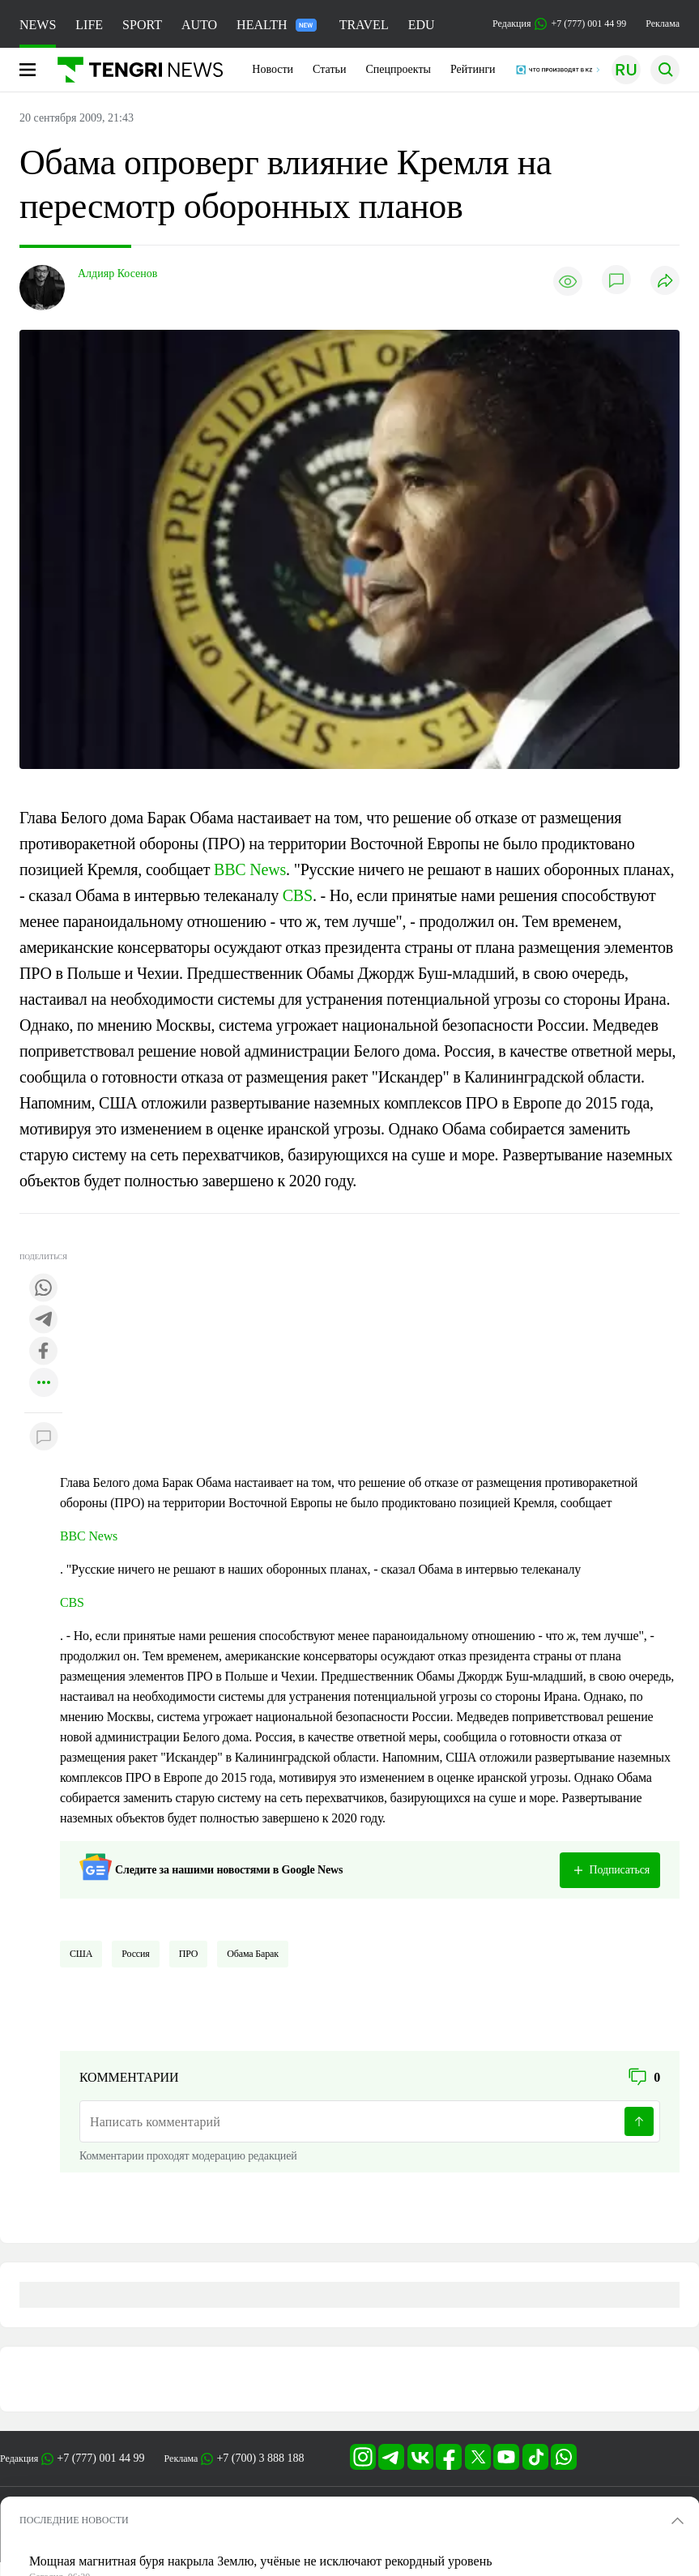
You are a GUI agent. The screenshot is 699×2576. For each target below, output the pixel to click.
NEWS (37, 25)
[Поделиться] (665, 281)
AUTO (199, 25)
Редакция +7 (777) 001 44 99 (559, 24)
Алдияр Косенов (117, 273)
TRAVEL (364, 25)
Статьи (329, 69)
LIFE (89, 25)
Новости (272, 69)
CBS (298, 895)
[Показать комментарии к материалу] (43, 1437)
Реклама (663, 23)
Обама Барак (253, 1953)
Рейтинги (473, 69)
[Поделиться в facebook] (43, 1352)
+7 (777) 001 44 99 (100, 2458)
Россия (135, 1953)
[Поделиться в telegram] (43, 1320)
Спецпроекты (398, 69)
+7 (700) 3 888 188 (260, 2458)
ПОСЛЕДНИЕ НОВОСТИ (74, 2520)
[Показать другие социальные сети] (43, 1383)
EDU (421, 25)
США (81, 1953)
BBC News (250, 869)
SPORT (142, 25)
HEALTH (277, 25)
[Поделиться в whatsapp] (43, 1289)
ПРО (188, 1953)
